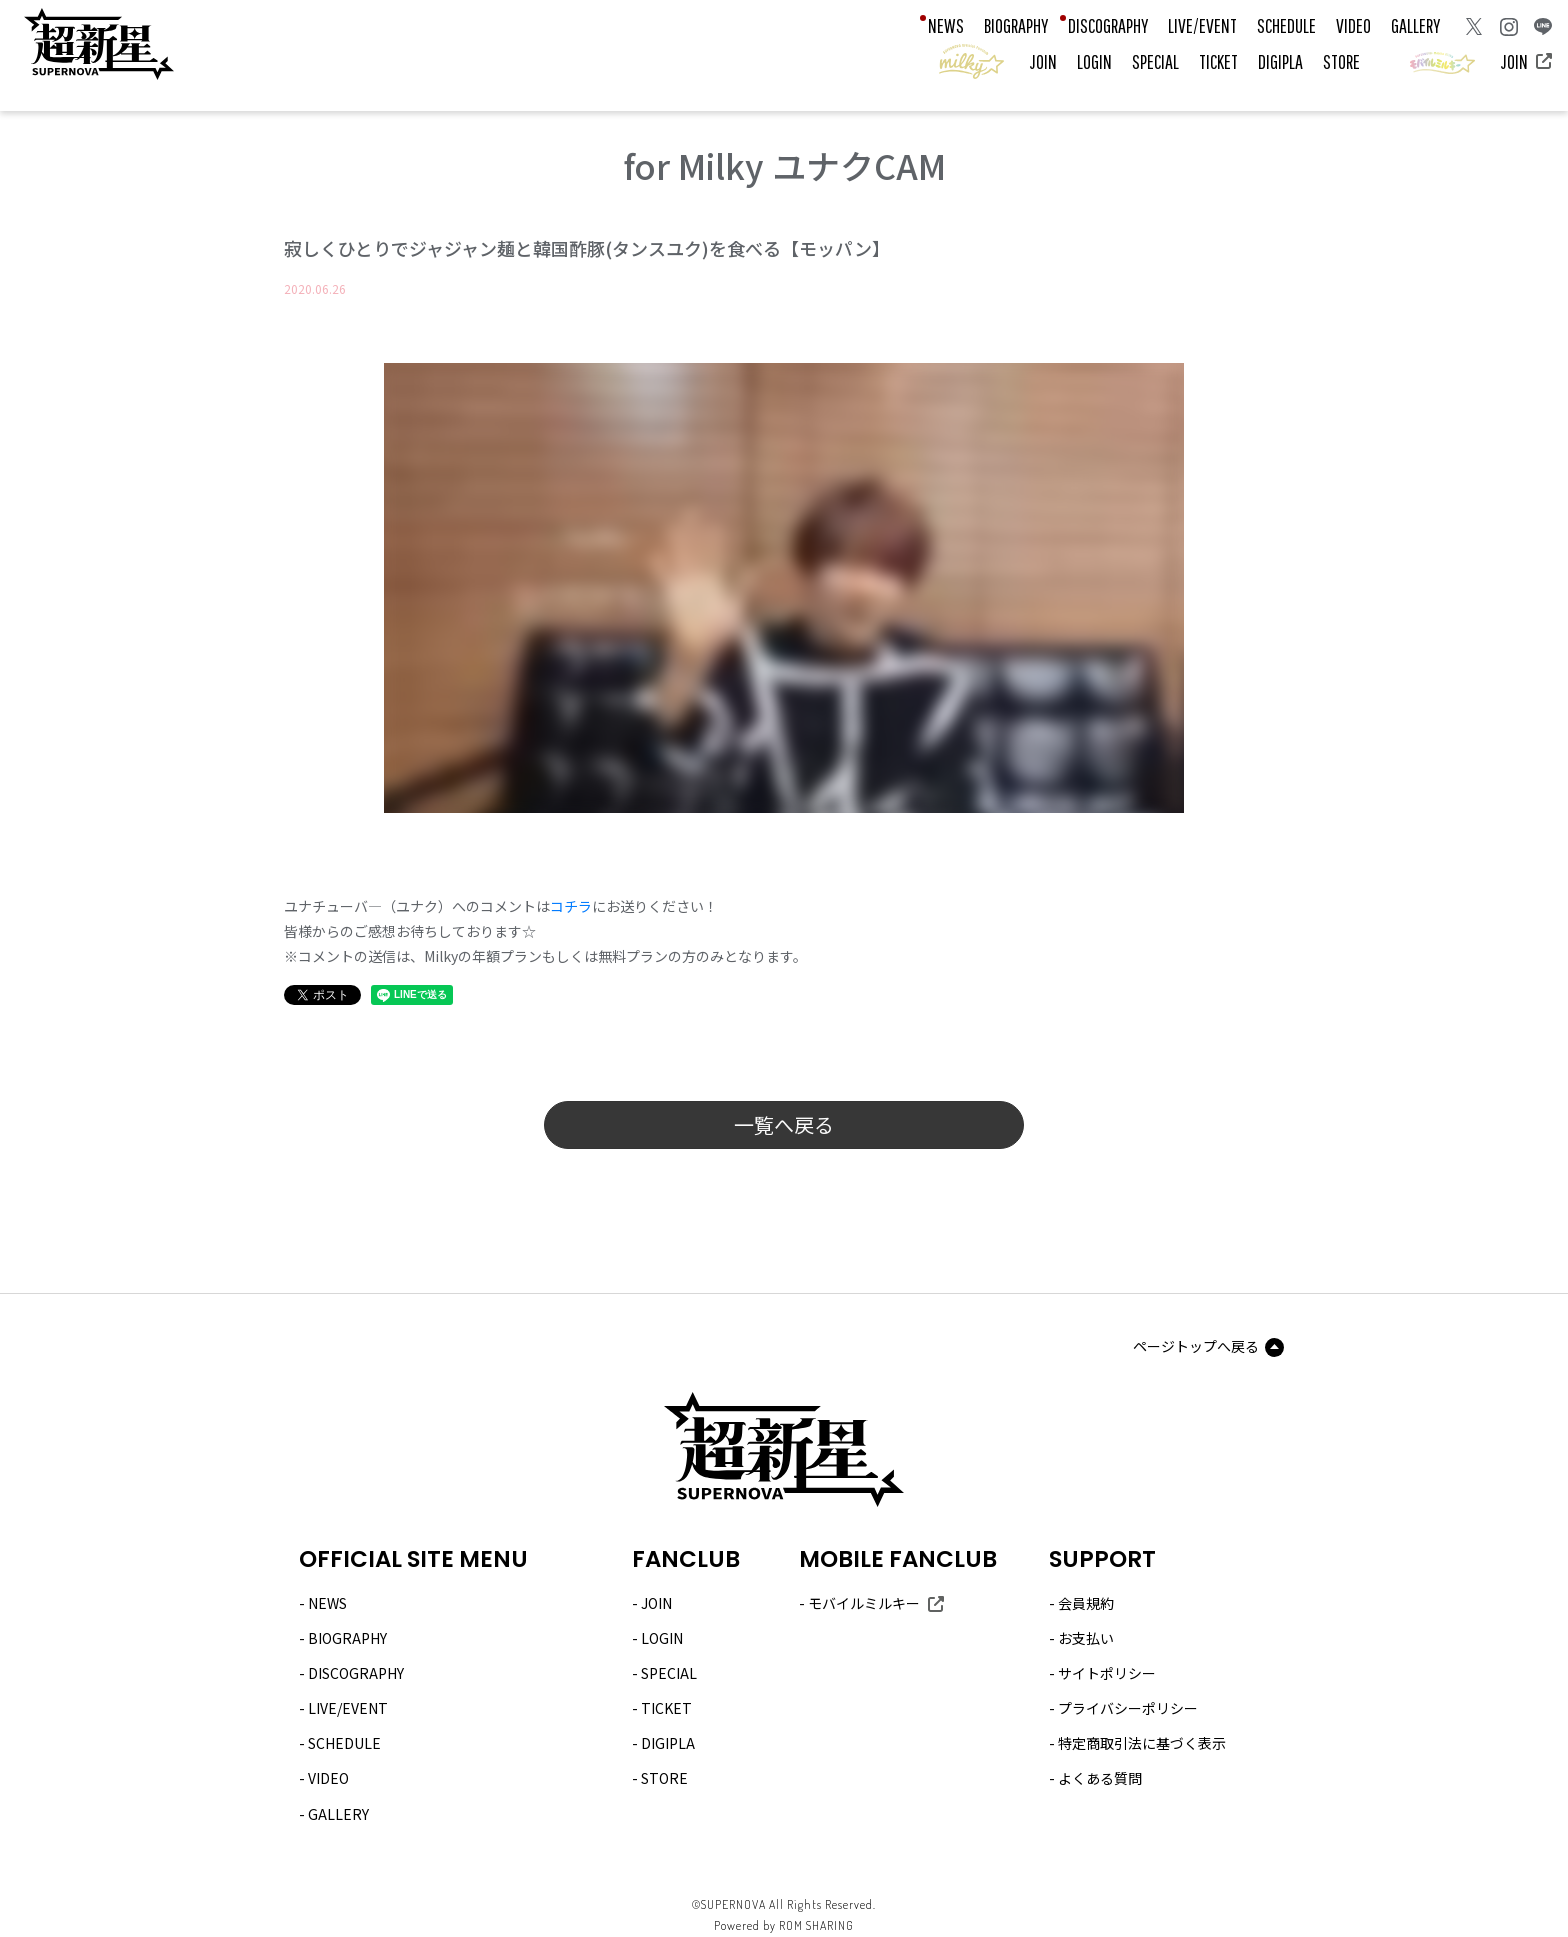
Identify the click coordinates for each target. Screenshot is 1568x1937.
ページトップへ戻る (1196, 1346)
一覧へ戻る (784, 1124)
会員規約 (1086, 1603)
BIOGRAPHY (1016, 25)
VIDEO (1353, 25)
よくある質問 (1100, 1778)
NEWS (946, 25)
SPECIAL (1155, 61)
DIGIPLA (1280, 61)
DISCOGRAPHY (1108, 25)
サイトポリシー (1107, 1673)
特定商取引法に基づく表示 (1142, 1743)
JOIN (1043, 61)
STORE (1341, 61)
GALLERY (1415, 25)
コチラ (571, 906)
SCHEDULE (1286, 25)
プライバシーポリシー (1128, 1708)
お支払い (1086, 1638)
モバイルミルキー (864, 1603)
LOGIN (1094, 61)
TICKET (1218, 61)
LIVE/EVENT (1202, 25)
